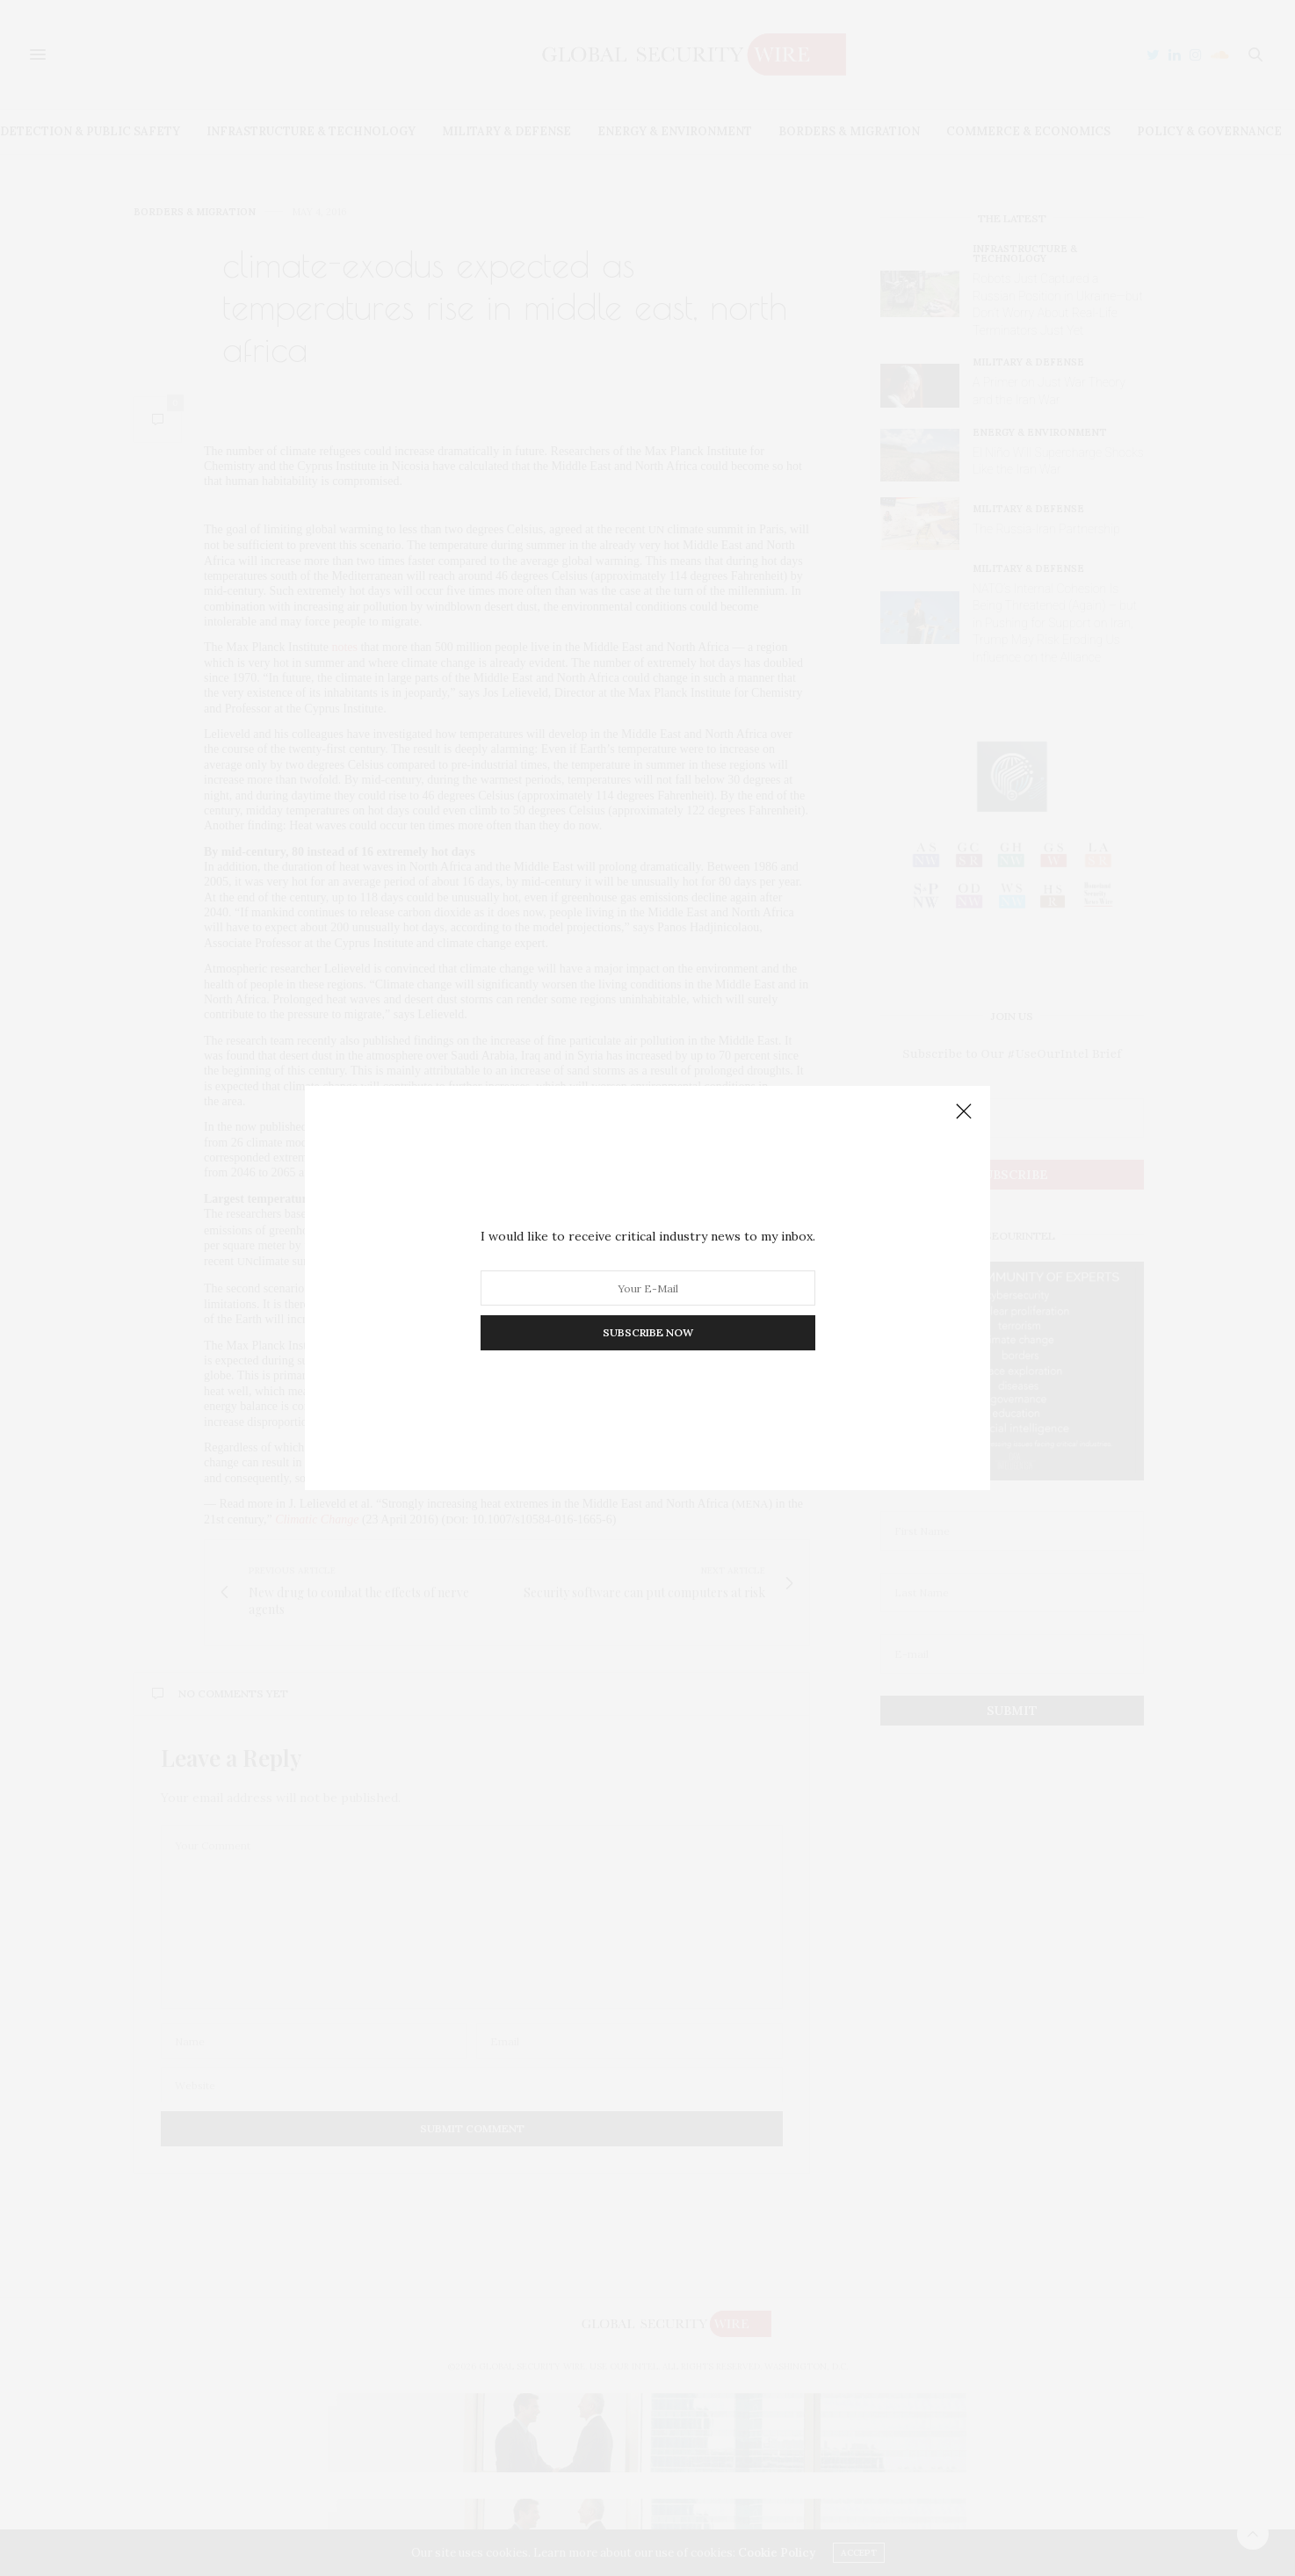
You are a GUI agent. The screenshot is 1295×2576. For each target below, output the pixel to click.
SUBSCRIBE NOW (648, 1332)
